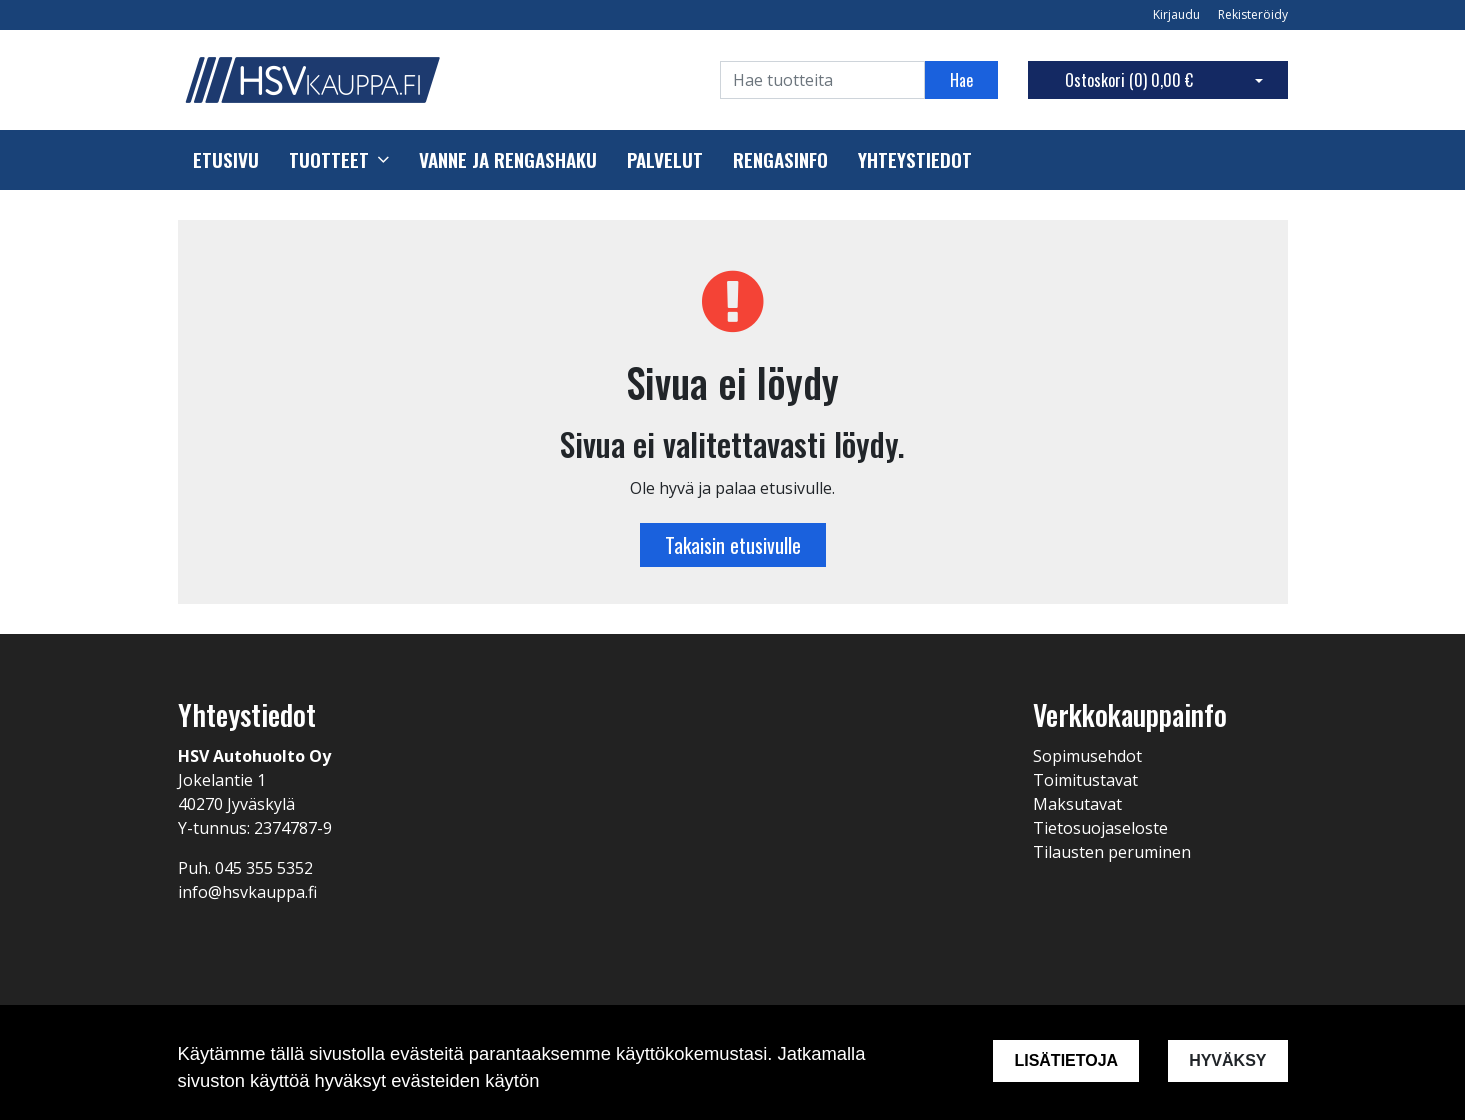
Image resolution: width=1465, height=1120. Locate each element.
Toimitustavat (1085, 780)
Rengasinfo (780, 160)
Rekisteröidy (1253, 14)
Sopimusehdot (1087, 756)
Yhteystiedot (915, 160)
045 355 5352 (264, 868)
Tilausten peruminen (1112, 852)
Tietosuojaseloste (1100, 828)
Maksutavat (1077, 804)
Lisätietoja (1066, 1060)
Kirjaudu (1178, 14)
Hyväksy (1227, 1060)
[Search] (822, 80)
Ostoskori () (1129, 80)
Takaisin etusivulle (733, 545)
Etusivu (226, 160)
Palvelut (665, 160)
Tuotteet (329, 160)
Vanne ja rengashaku (508, 160)
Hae (961, 80)
